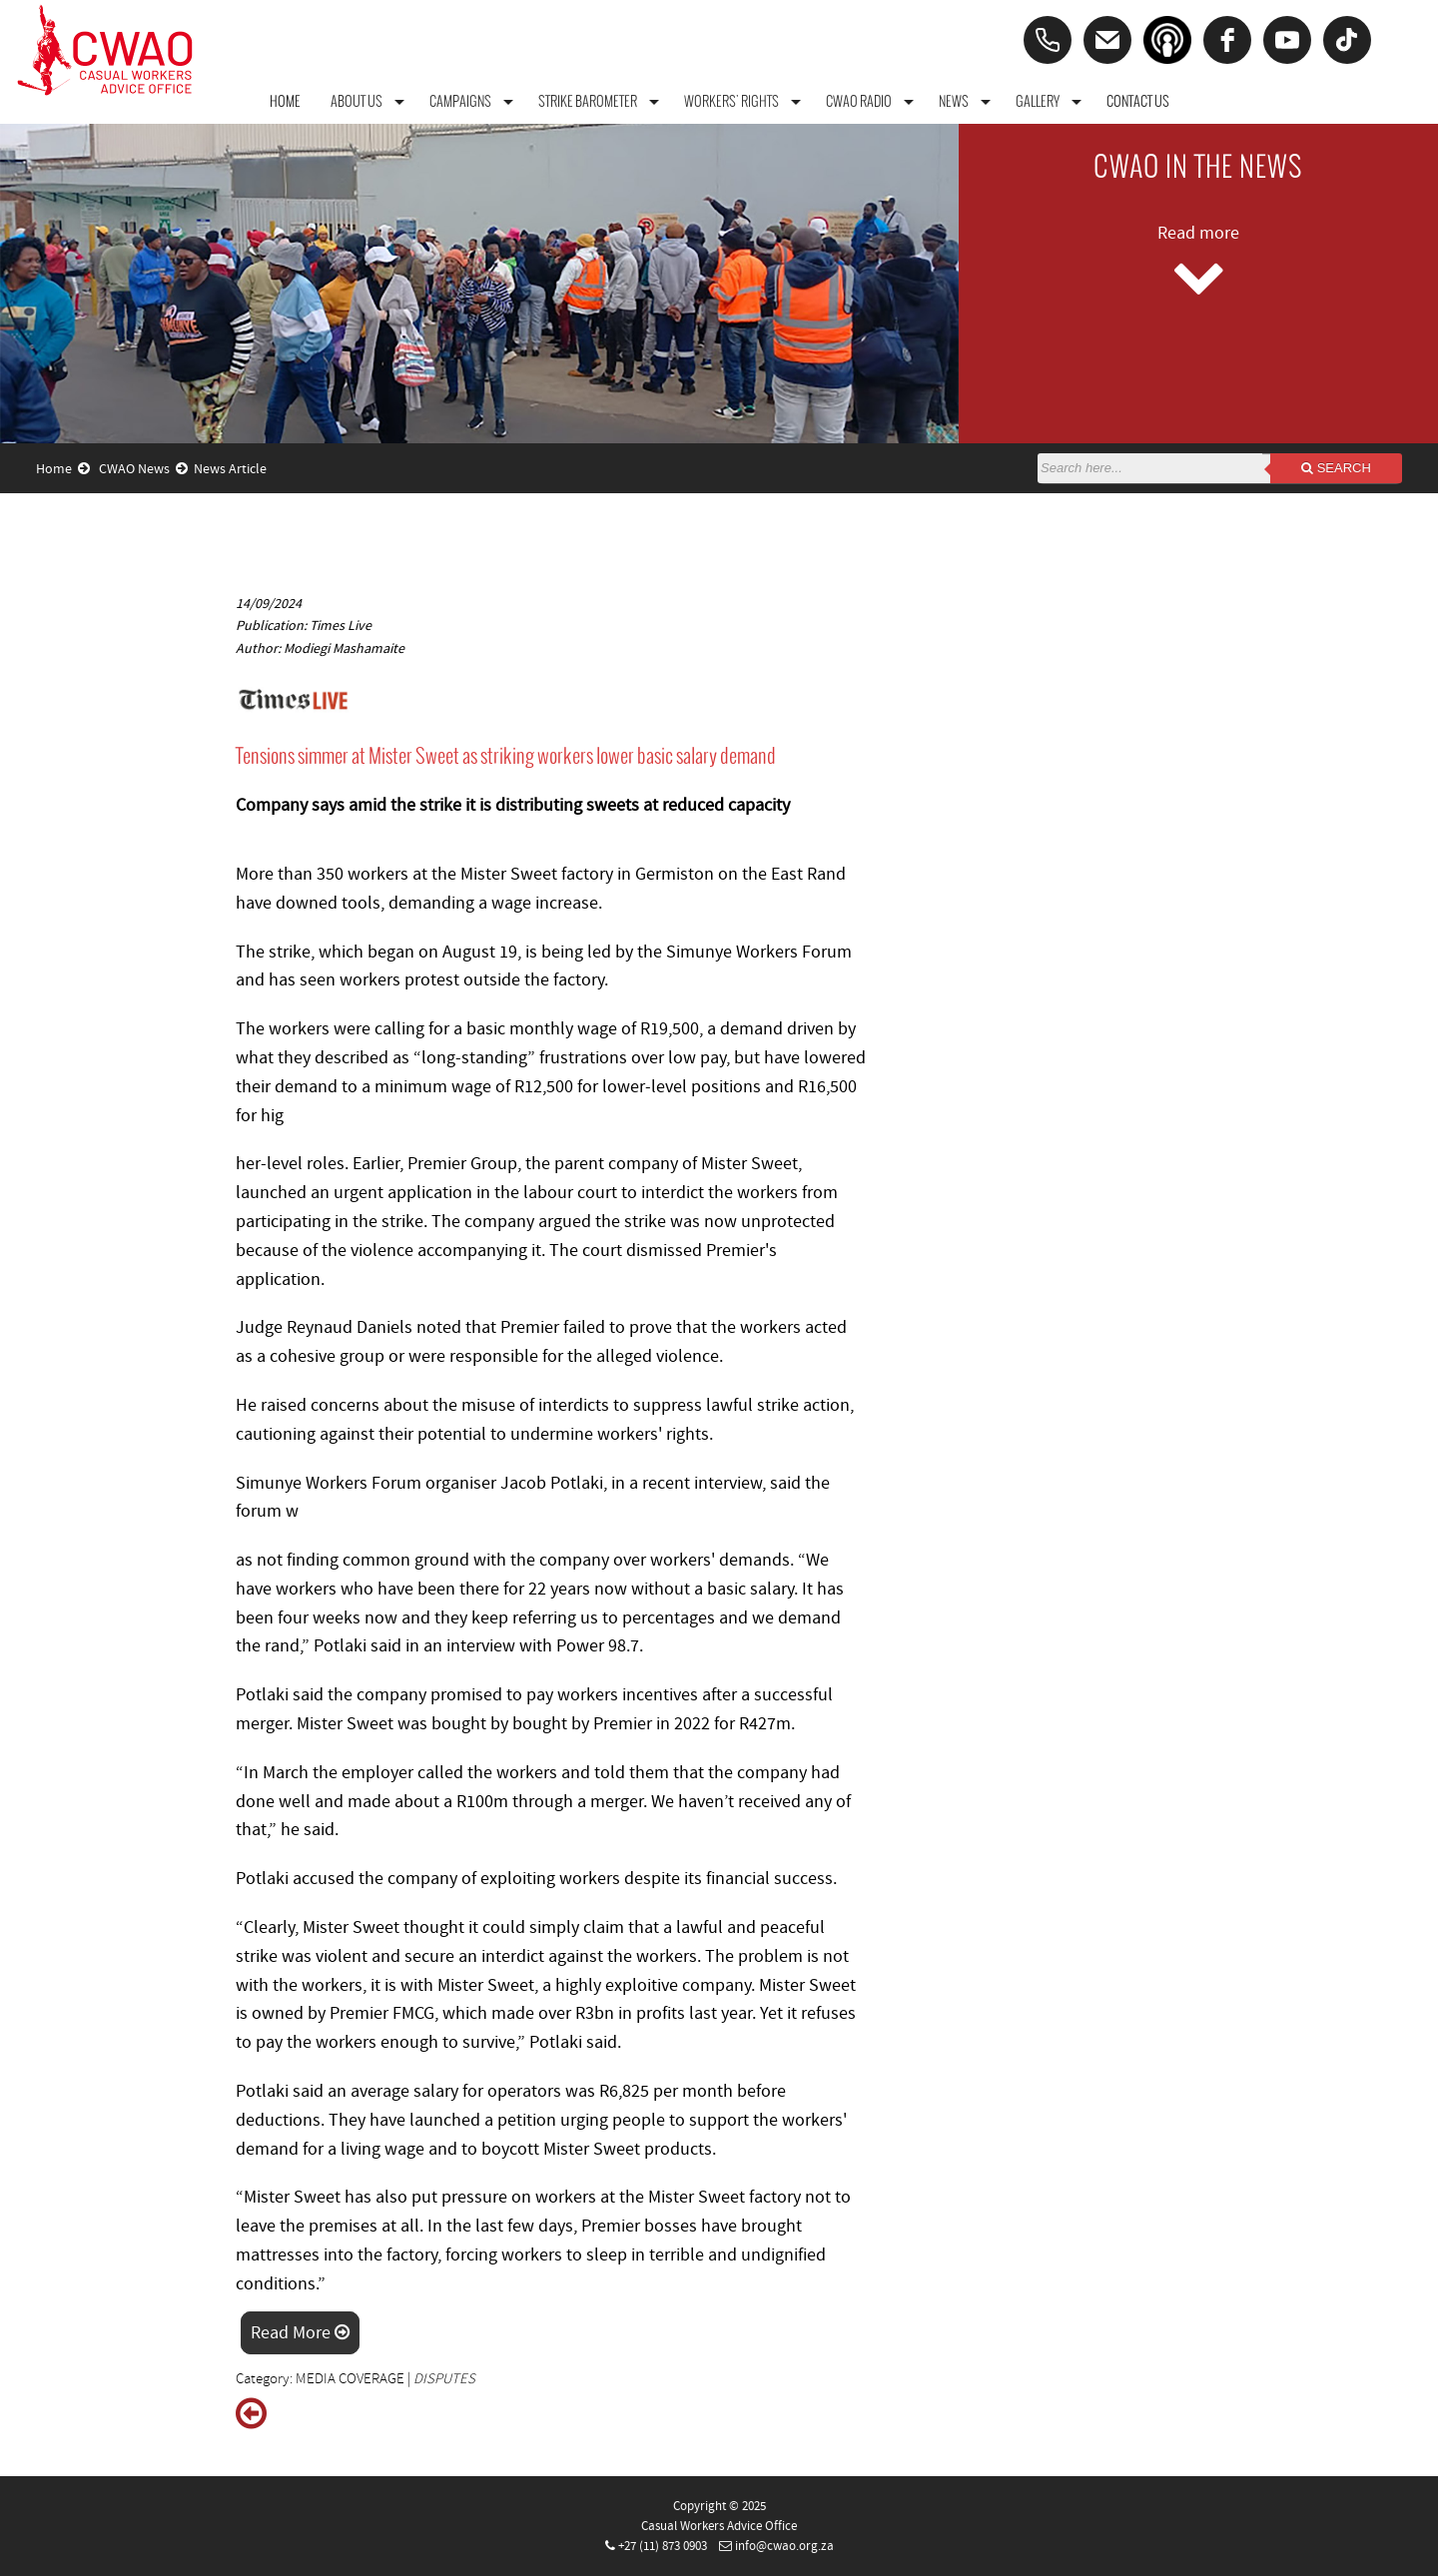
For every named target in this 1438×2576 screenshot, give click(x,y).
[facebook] (1227, 40)
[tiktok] (1347, 40)
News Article (230, 469)
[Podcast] (1167, 40)
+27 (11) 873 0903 (662, 2546)
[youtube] (1287, 40)
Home (63, 469)
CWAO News (143, 469)
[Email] (1107, 40)
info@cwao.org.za (784, 2546)
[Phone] (1048, 40)
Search (1336, 467)
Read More (300, 2332)
